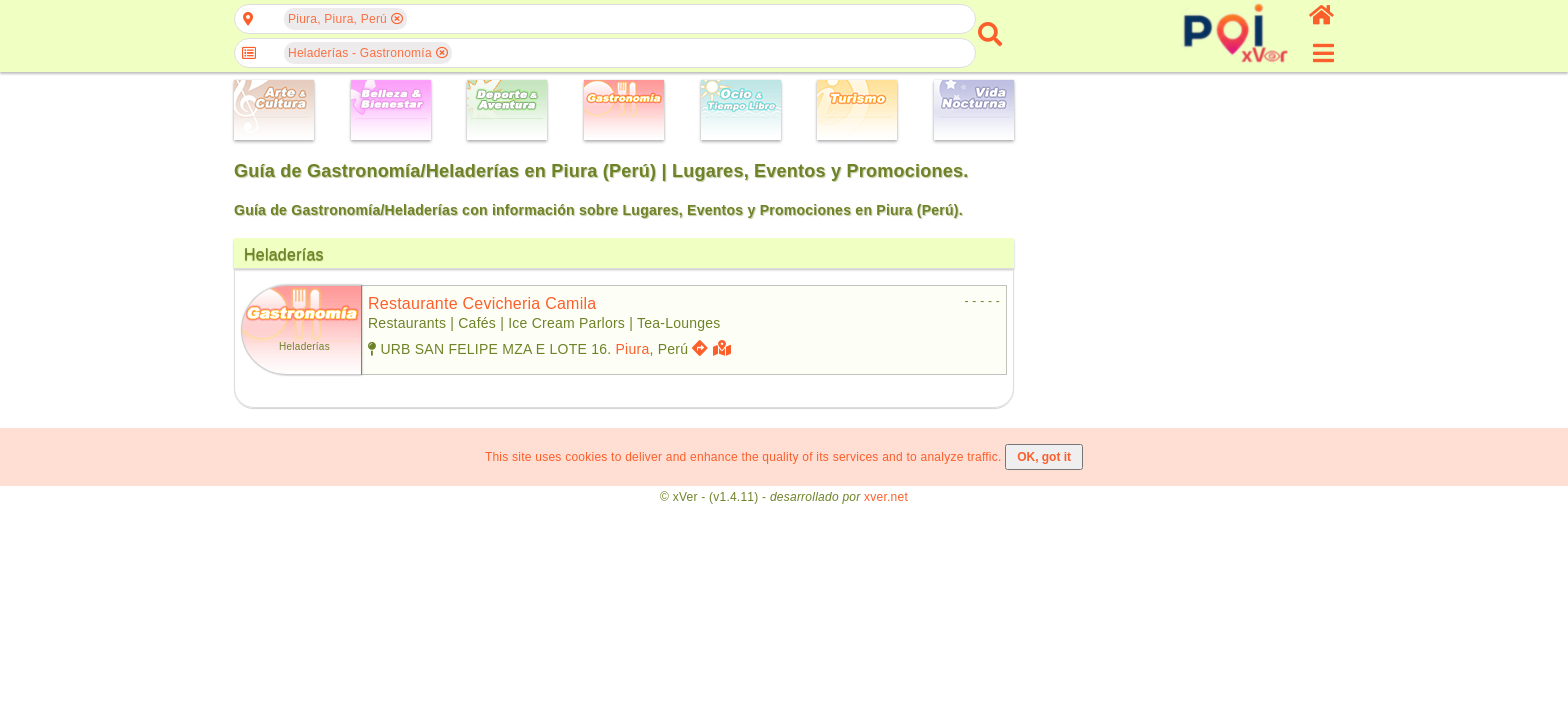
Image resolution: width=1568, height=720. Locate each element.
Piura (633, 349)
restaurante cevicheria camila (482, 303)
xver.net (886, 497)
